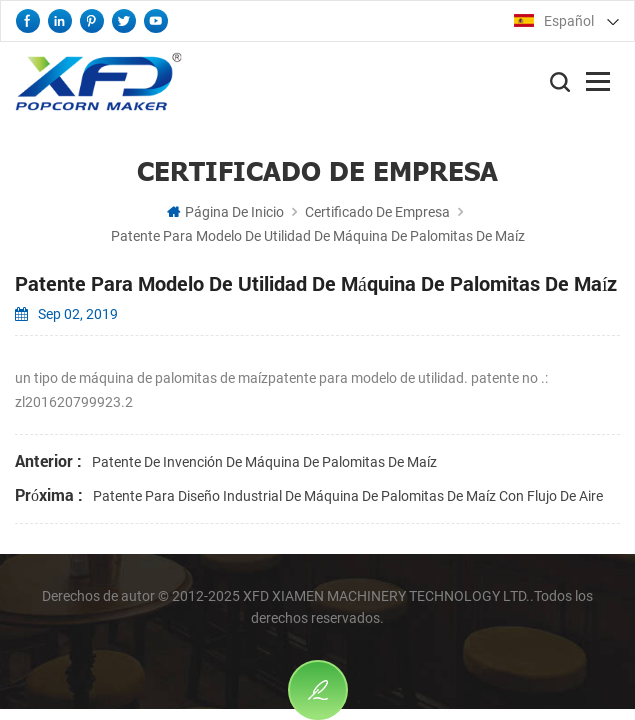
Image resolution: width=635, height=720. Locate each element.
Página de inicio (225, 212)
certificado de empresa (377, 212)
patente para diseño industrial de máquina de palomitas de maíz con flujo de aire (348, 496)
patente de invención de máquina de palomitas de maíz (264, 462)
